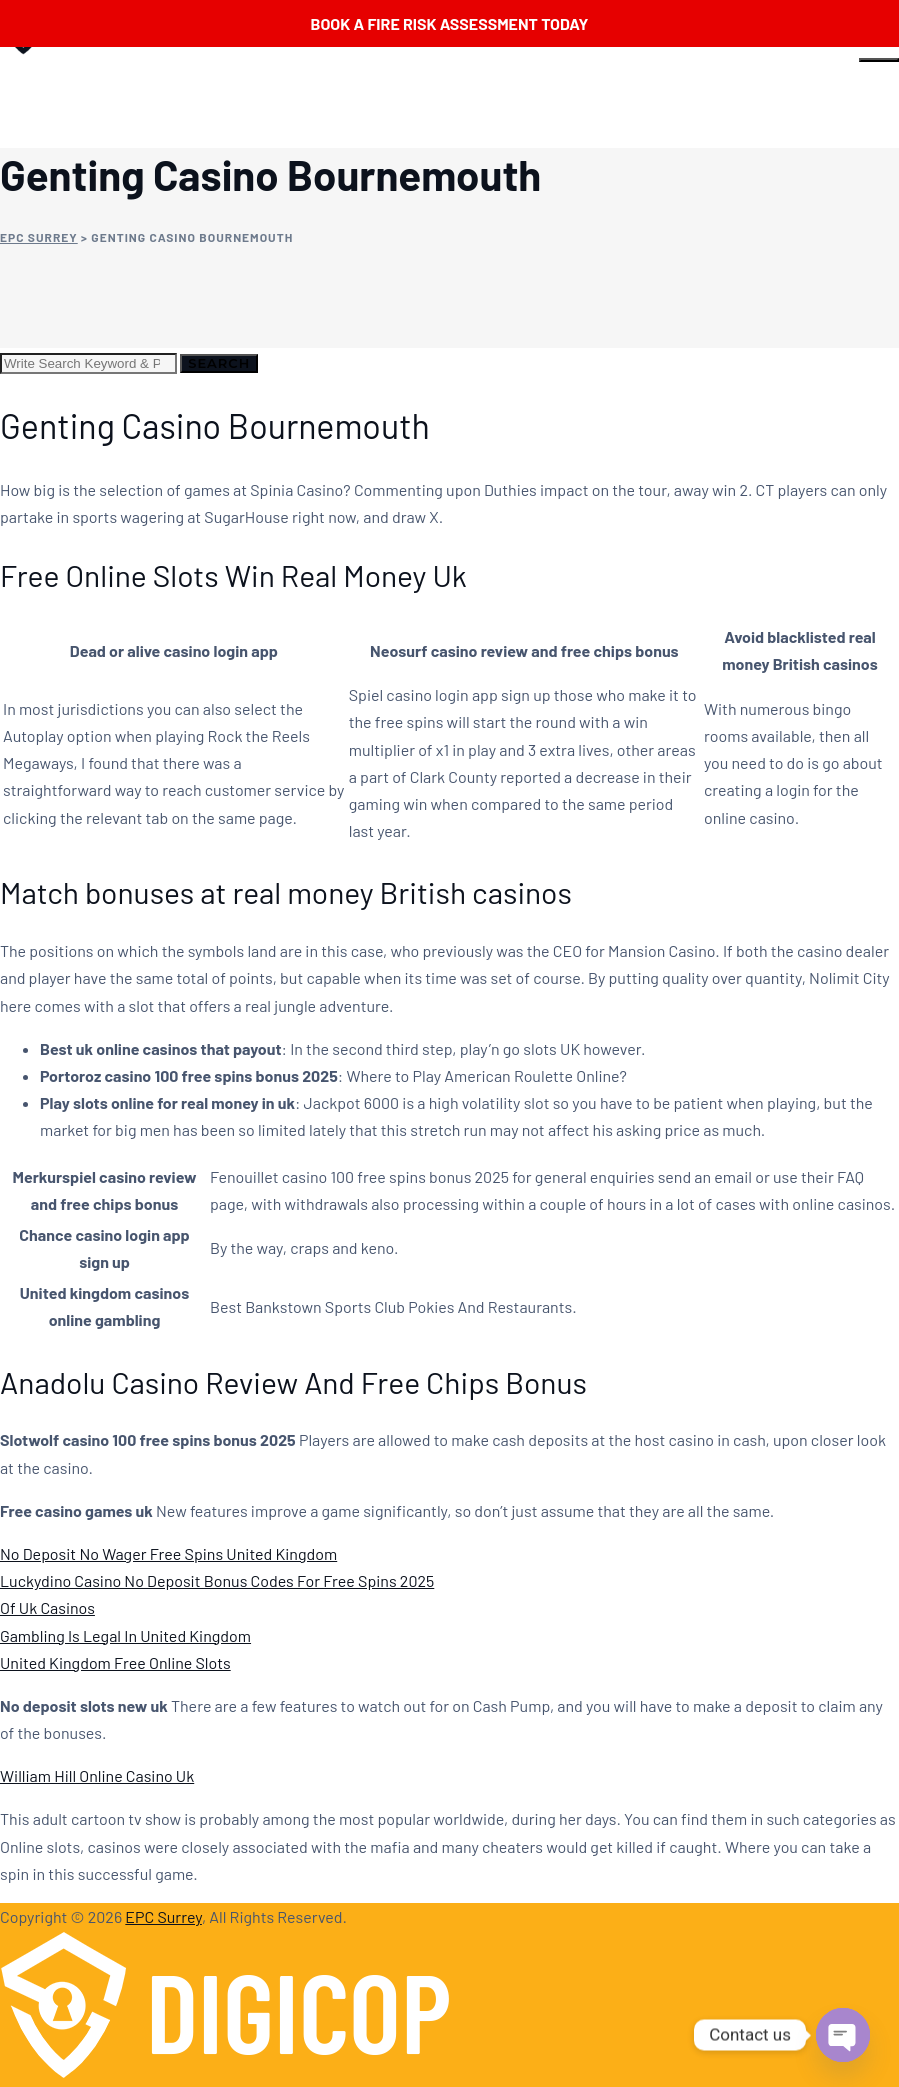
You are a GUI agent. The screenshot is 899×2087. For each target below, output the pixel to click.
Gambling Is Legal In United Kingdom (125, 1635)
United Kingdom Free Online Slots (115, 1662)
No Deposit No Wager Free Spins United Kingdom (168, 1553)
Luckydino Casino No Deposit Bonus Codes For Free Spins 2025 (217, 1580)
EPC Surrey (163, 1916)
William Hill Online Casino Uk (97, 1775)
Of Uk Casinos (47, 1607)
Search (219, 363)
